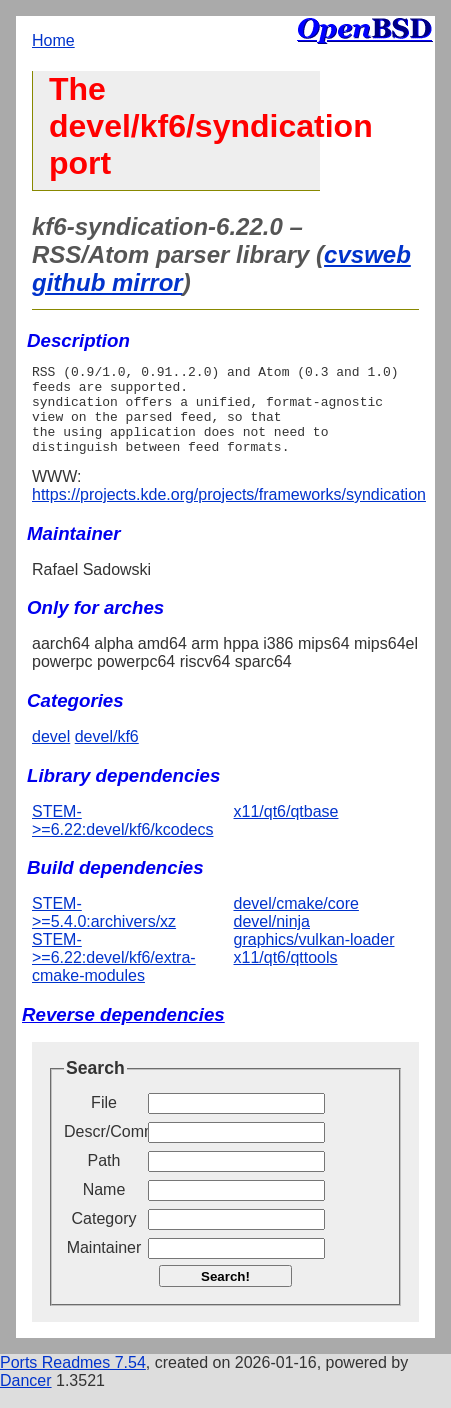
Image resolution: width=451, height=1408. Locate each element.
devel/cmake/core (296, 921)
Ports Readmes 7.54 (73, 1380)
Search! (225, 1294)
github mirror (107, 282)
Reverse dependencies (123, 1032)
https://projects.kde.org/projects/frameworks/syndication (229, 512)
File (104, 1120)
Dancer (26, 1398)
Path (104, 1178)
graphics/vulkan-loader (314, 957)
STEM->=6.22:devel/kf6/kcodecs (122, 838)
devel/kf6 (107, 754)
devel (51, 754)
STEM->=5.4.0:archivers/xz (104, 930)
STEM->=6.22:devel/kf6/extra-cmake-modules (114, 975)
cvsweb (367, 254)
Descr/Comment (104, 1149)
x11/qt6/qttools (286, 975)
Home (53, 40)
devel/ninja (272, 939)
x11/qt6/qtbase (286, 829)
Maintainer (104, 1265)
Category (104, 1236)
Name (104, 1207)
